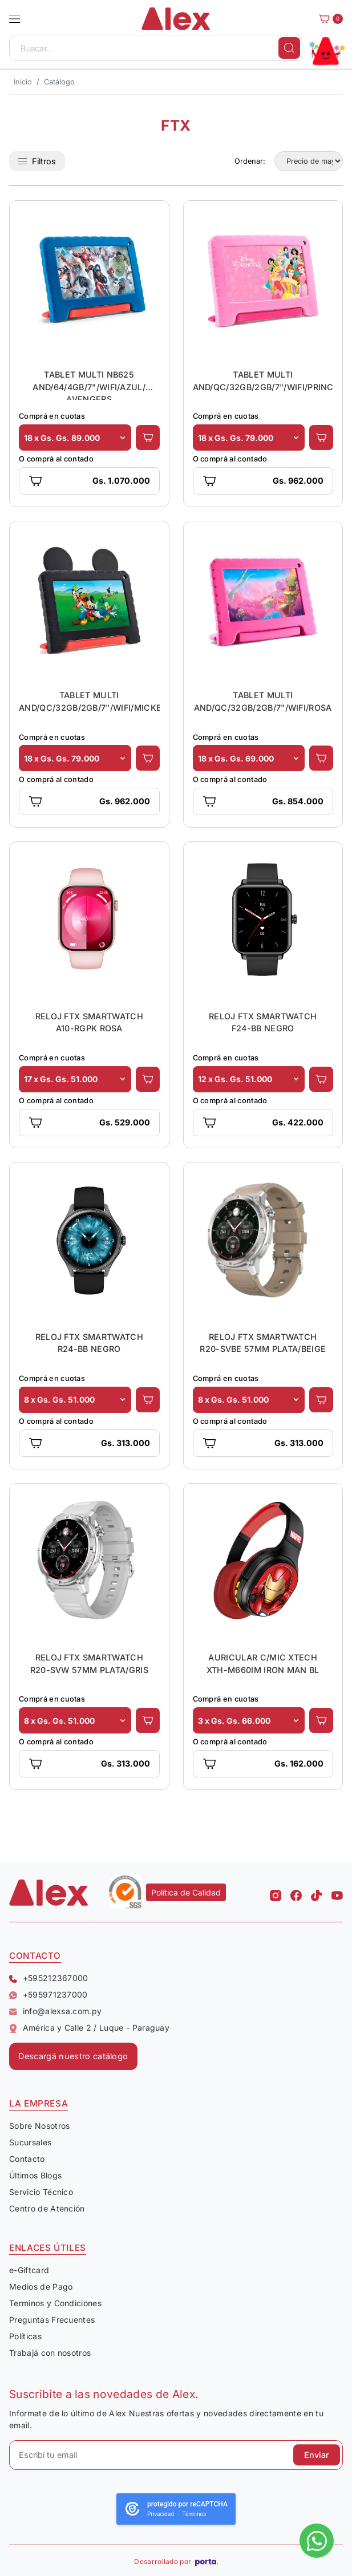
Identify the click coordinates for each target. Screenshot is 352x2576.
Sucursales (30, 2142)
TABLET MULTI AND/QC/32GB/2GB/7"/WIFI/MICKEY (89, 701)
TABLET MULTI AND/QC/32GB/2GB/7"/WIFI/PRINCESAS (263, 381)
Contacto (27, 2159)
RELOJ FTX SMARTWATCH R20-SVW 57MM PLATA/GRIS (89, 1663)
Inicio (23, 82)
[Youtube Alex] (337, 1892)
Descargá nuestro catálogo (73, 2056)
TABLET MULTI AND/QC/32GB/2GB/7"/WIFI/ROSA (263, 701)
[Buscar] (289, 48)
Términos (195, 2514)
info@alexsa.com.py (55, 2011)
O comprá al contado (56, 459)
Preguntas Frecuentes (52, 2319)
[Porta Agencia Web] (206, 2562)
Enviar (316, 2455)
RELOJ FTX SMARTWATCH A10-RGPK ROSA (89, 1022)
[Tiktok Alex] (316, 1892)
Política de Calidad (186, 1892)
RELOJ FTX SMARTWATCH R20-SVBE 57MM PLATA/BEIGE (263, 1343)
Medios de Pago (40, 2286)
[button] (15, 18)
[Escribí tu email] (176, 2455)
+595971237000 (48, 1995)
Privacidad (160, 2514)
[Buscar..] (156, 47)
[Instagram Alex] (275, 1892)
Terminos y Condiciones (55, 2303)
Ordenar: (249, 161)
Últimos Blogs (35, 2175)
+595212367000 (48, 1978)
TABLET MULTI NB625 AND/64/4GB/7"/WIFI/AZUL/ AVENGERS (89, 385)
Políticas (25, 2336)
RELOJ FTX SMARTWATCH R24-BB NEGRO (89, 1343)
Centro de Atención (47, 2208)
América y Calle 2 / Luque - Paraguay (89, 2028)
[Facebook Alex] (296, 1892)
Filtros (37, 161)
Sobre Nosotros (39, 2126)
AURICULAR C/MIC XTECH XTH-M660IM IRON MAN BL (263, 1663)
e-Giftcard (29, 2270)
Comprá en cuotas (52, 416)
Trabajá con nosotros (50, 2353)
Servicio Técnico (41, 2192)
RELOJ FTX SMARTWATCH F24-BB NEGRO (263, 1022)
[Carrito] (327, 19)
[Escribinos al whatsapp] (317, 2541)
